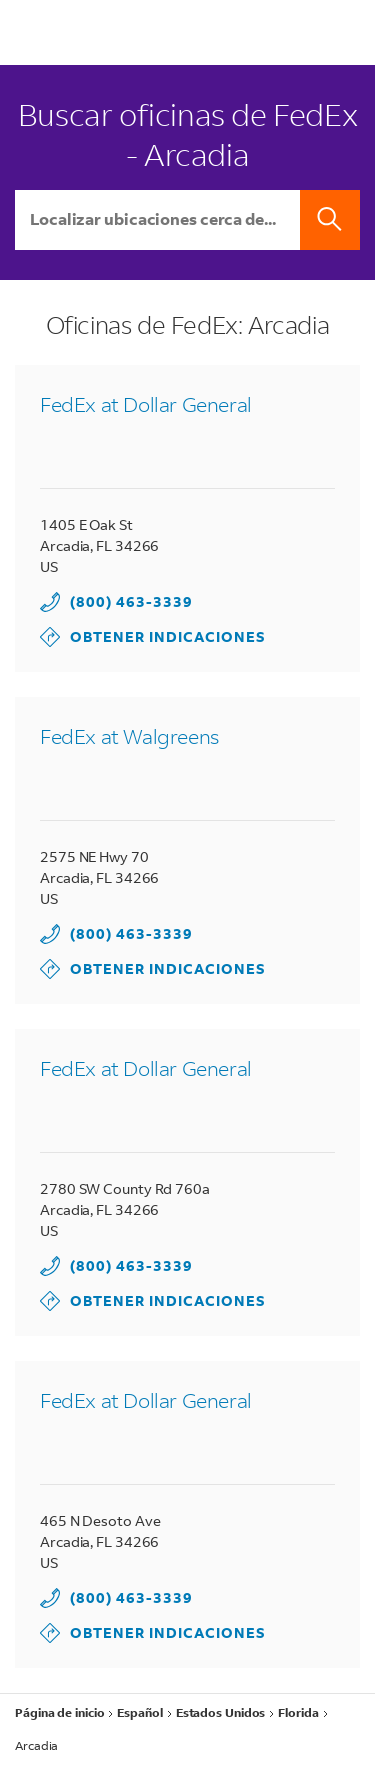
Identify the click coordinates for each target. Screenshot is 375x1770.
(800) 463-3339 (131, 601)
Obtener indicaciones (153, 637)
